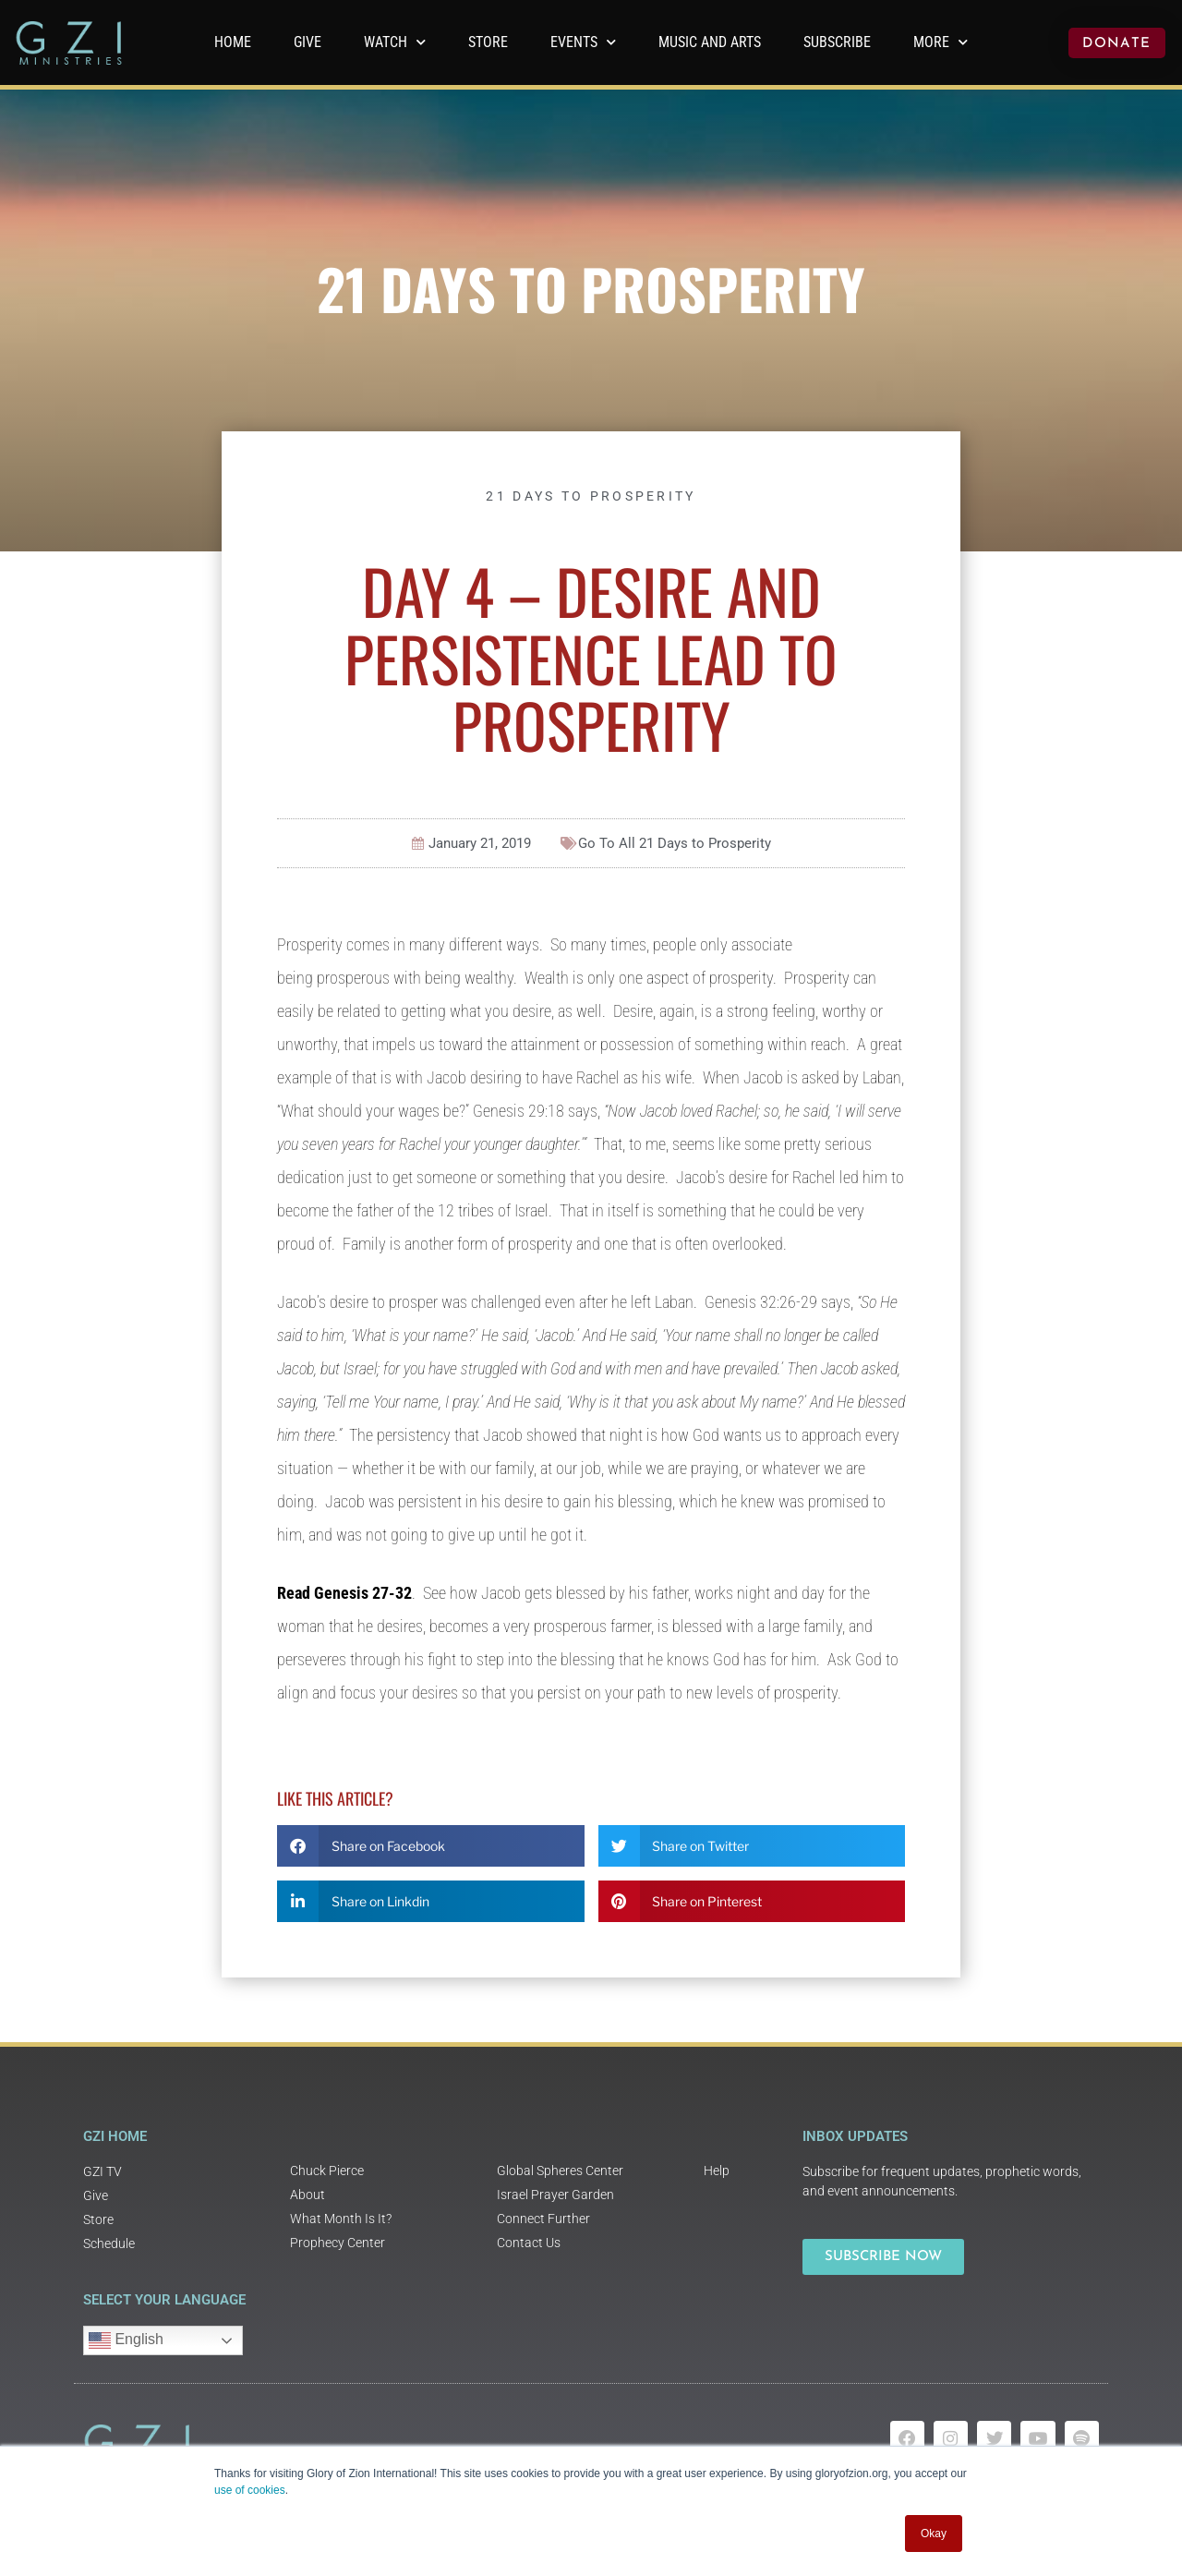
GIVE (307, 42)
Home (232, 42)
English (126, 2340)
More (940, 42)
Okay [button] (934, 2533)
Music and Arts (709, 42)
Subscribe (837, 42)
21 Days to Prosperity (591, 288)
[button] (431, 1846)
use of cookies (249, 2490)
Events (583, 42)
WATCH (395, 42)
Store (488, 42)
